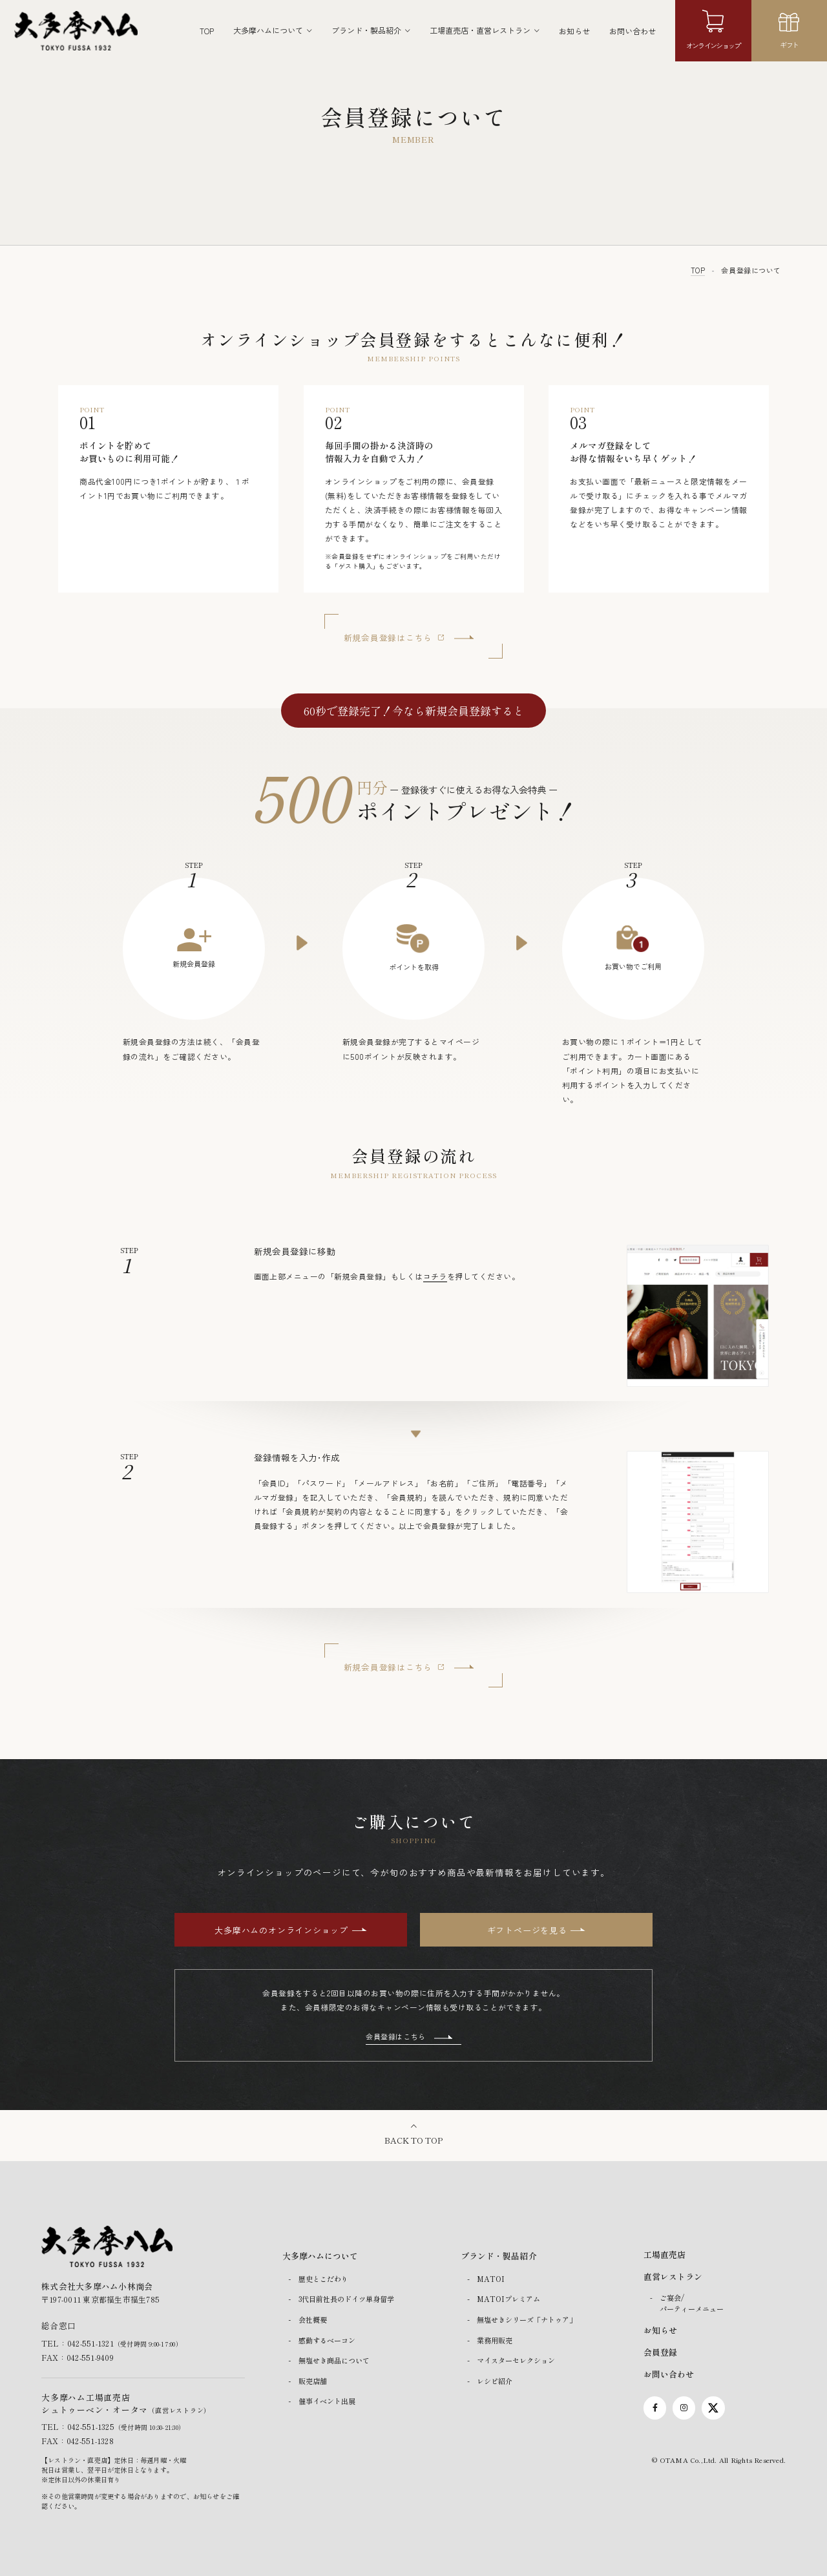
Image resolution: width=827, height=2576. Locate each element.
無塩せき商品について (334, 2361)
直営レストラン (673, 2277)
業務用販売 (494, 2340)
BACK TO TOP (413, 2141)
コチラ (435, 1276)
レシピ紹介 (494, 2381)
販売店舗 (312, 2381)
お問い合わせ (632, 30)
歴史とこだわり (323, 2279)
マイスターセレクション (516, 2361)
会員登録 (660, 2352)
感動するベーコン (326, 2340)
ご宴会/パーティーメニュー (692, 2303)
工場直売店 (665, 2255)
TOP (207, 30)
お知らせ (574, 30)
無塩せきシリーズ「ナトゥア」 (526, 2319)
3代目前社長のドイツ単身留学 (346, 2299)
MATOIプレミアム (508, 2299)
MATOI (491, 2279)
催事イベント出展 (326, 2401)
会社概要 (312, 2319)
